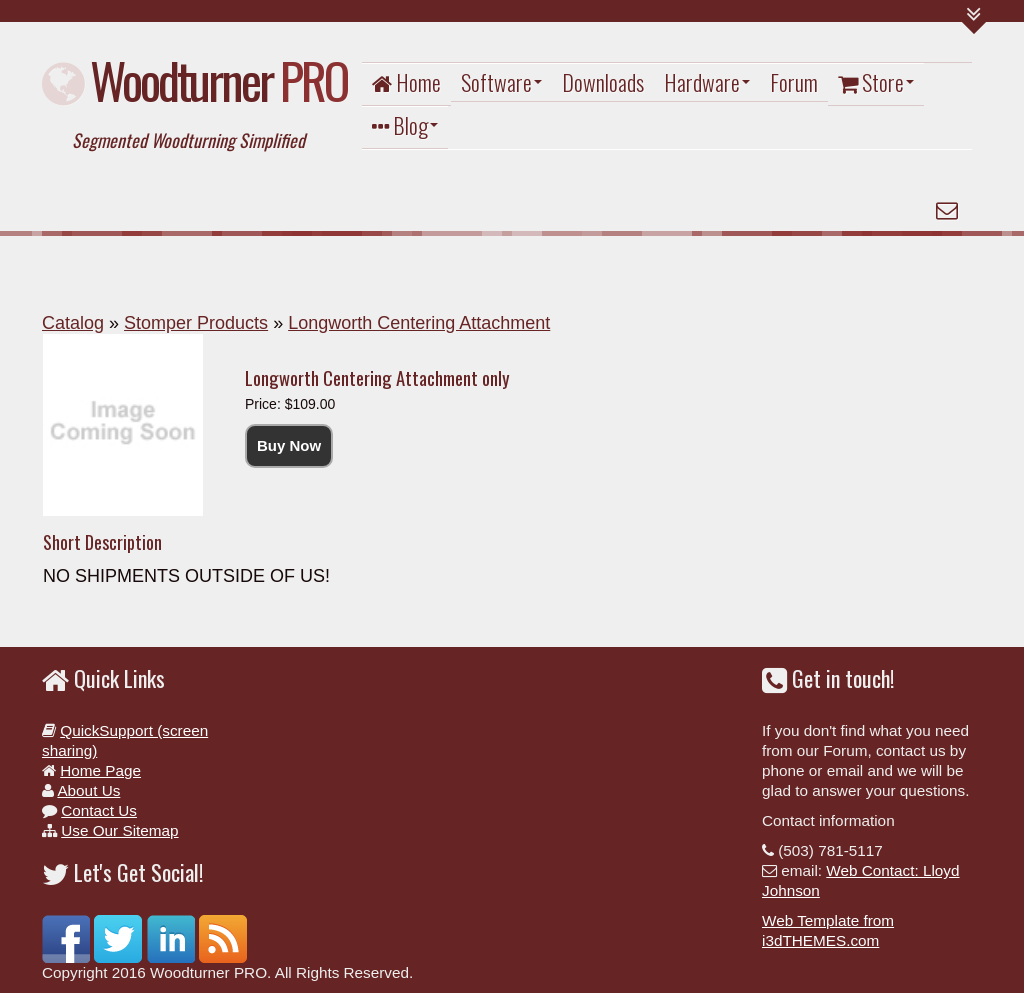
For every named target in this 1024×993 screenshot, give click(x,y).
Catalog (73, 323)
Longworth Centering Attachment (419, 323)
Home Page (100, 770)
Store (876, 82)
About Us (88, 790)
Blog (405, 125)
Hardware (707, 82)
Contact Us (99, 810)
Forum (794, 82)
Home (406, 82)
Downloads (603, 82)
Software (501, 82)
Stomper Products (196, 323)
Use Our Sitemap (119, 830)
